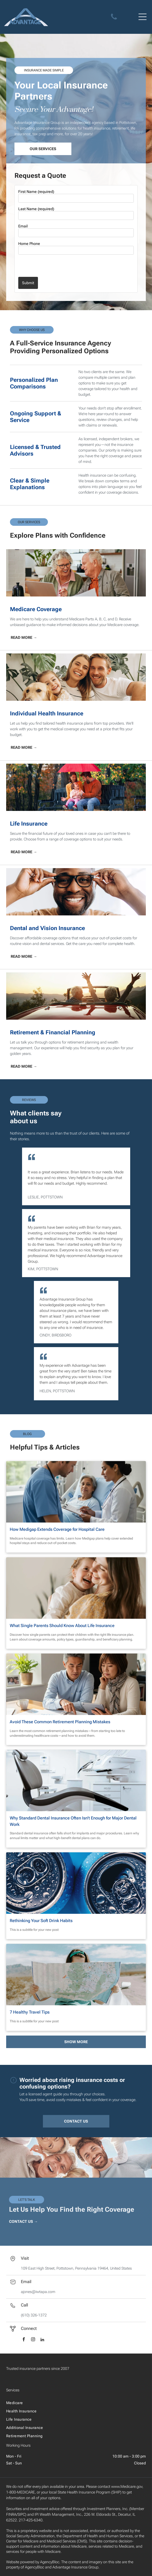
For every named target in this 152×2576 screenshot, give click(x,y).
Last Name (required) (36, 209)
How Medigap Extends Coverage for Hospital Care (57, 1529)
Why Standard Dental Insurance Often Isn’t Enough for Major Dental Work (73, 1821)
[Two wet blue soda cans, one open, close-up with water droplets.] (76, 1883)
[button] (142, 17)
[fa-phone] (114, 19)
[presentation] (46, 265)
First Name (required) (36, 191)
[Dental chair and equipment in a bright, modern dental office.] (76, 1780)
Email (23, 226)
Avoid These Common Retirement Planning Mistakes (60, 1721)
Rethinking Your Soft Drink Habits (41, 1920)
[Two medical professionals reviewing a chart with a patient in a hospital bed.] (76, 1492)
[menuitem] (76, 2403)
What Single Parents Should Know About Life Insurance (62, 1625)
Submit (28, 283)
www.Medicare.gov (126, 2486)
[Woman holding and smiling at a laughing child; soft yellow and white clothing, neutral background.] (76, 1588)
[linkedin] (42, 2340)
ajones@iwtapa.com (38, 2291)
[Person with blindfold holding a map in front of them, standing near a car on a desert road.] (76, 1974)
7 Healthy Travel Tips (30, 2012)
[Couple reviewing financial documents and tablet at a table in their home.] (76, 1684)
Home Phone (29, 243)
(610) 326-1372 (34, 2315)
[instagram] (33, 2340)
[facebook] (24, 2340)
